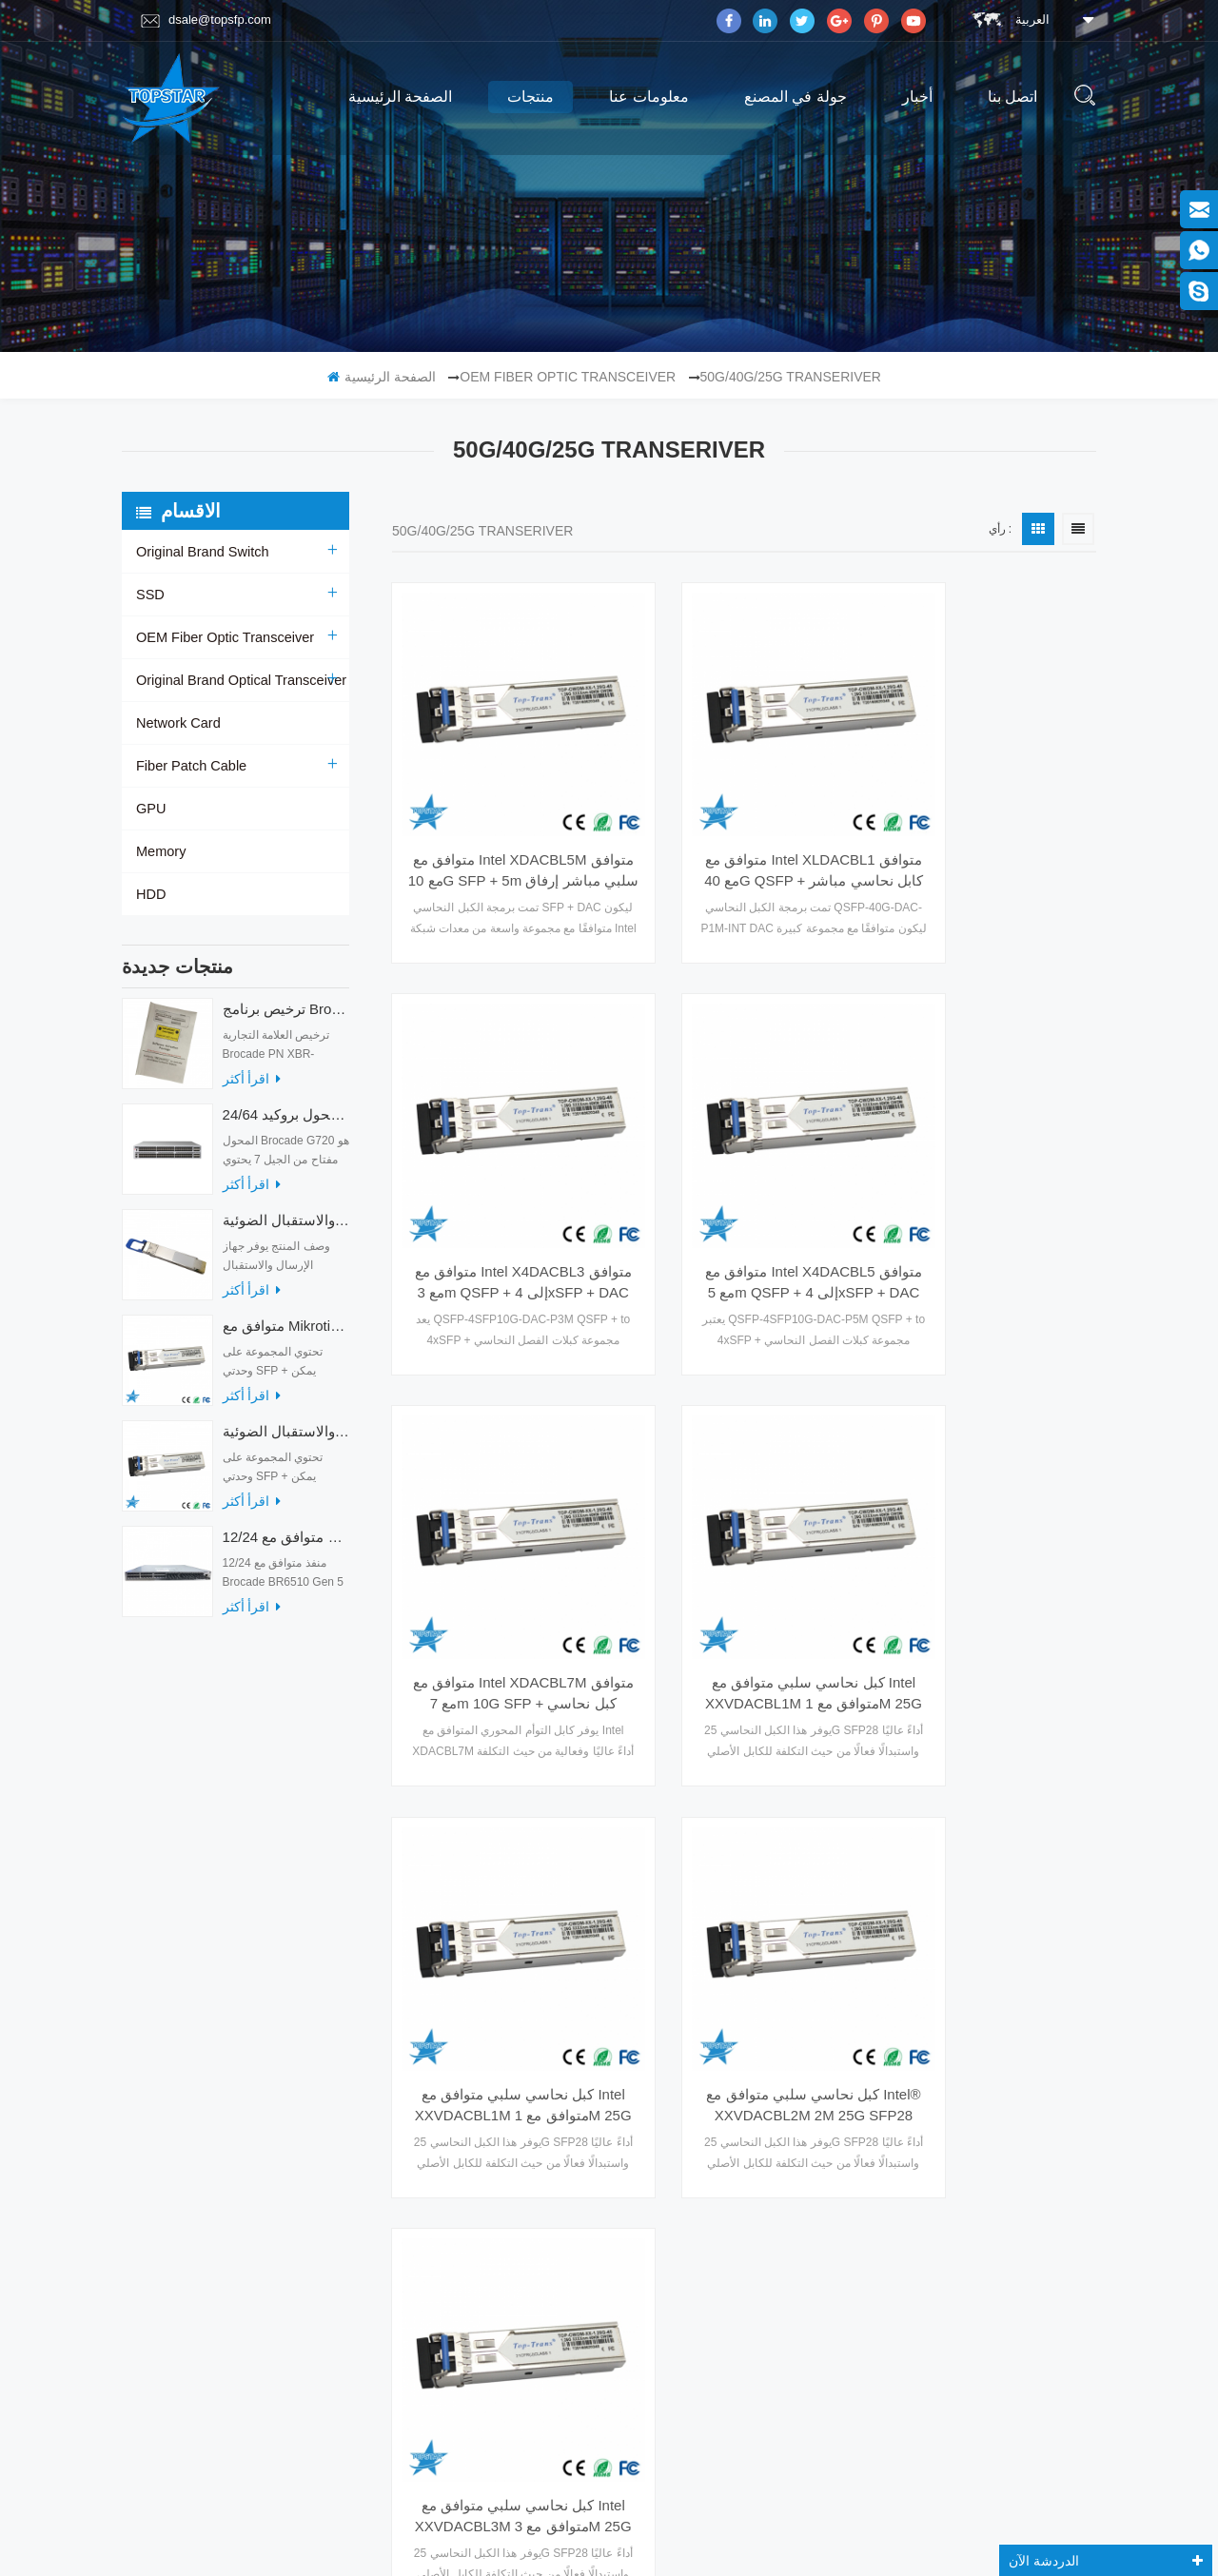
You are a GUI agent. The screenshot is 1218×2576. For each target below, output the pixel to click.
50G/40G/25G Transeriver (790, 376)
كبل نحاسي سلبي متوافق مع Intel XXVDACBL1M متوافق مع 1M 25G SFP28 (988, 1182)
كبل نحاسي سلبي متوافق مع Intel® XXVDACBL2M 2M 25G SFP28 (744, 1544)
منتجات (530, 96)
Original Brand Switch (200, 551)
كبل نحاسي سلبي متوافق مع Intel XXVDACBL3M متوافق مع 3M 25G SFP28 (988, 1544)
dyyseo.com (845, 2517)
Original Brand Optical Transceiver (237, 680)
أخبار (917, 96)
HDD (150, 894)
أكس (148, 2034)
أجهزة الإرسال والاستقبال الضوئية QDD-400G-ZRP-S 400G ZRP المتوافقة (286, 1229)
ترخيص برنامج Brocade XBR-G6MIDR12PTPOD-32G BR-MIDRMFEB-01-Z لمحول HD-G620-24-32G (286, 1018)
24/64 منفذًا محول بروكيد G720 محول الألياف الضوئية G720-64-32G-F (286, 1124)
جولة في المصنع (795, 96)
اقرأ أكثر (252, 1088)
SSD (150, 594)
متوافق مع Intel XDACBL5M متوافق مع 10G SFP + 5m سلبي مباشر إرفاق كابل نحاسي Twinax (500, 822)
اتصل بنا (1012, 96)
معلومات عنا (648, 96)
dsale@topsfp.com (206, 20)
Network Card (177, 723)
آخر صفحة (940, 1680)
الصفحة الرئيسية (400, 96)
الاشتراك (972, 2361)
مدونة (150, 2071)
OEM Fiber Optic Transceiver (568, 376)
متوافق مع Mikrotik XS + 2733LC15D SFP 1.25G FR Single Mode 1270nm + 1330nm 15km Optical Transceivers (286, 1335)
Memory (160, 851)
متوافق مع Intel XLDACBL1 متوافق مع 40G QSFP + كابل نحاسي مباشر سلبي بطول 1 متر (745, 822)
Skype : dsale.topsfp (956, 2185)
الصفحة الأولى (559, 1680)
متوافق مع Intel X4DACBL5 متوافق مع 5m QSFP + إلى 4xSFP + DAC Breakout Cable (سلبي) (500, 1182)
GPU (150, 808)
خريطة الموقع (169, 2109)
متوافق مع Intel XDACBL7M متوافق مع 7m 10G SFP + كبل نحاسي (745, 1182)
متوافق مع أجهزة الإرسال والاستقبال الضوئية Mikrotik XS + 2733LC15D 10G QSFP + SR (286, 1441)
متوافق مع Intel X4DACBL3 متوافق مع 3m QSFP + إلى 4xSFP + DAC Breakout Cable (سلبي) (988, 822)
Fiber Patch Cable (189, 765)
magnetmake (639, 2540)
